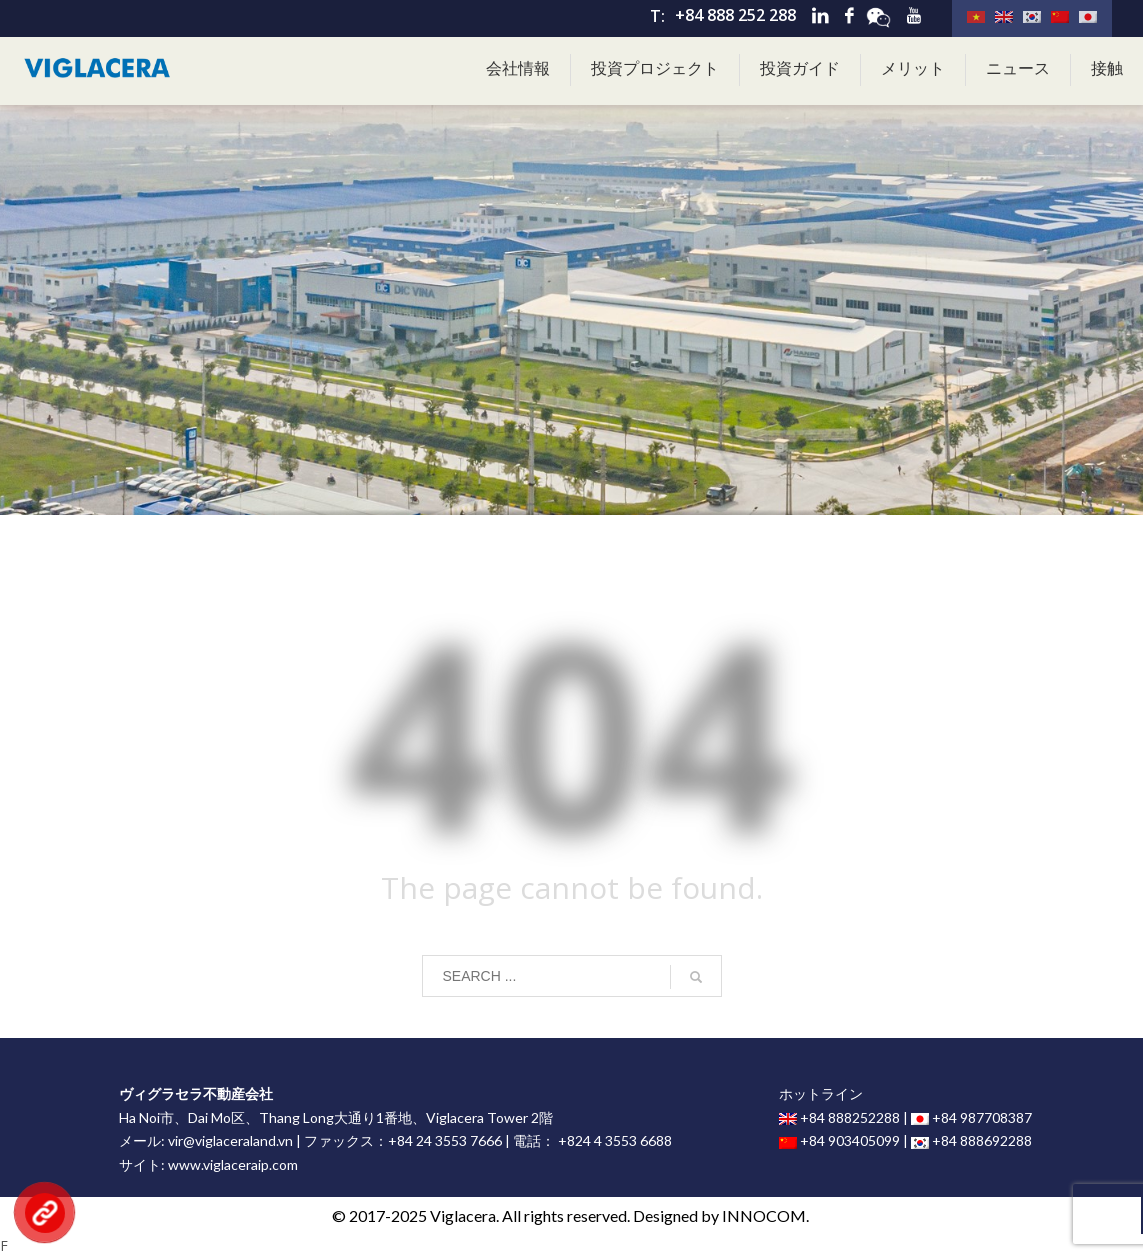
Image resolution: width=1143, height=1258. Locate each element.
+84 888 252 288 (735, 15)
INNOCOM (764, 1215)
